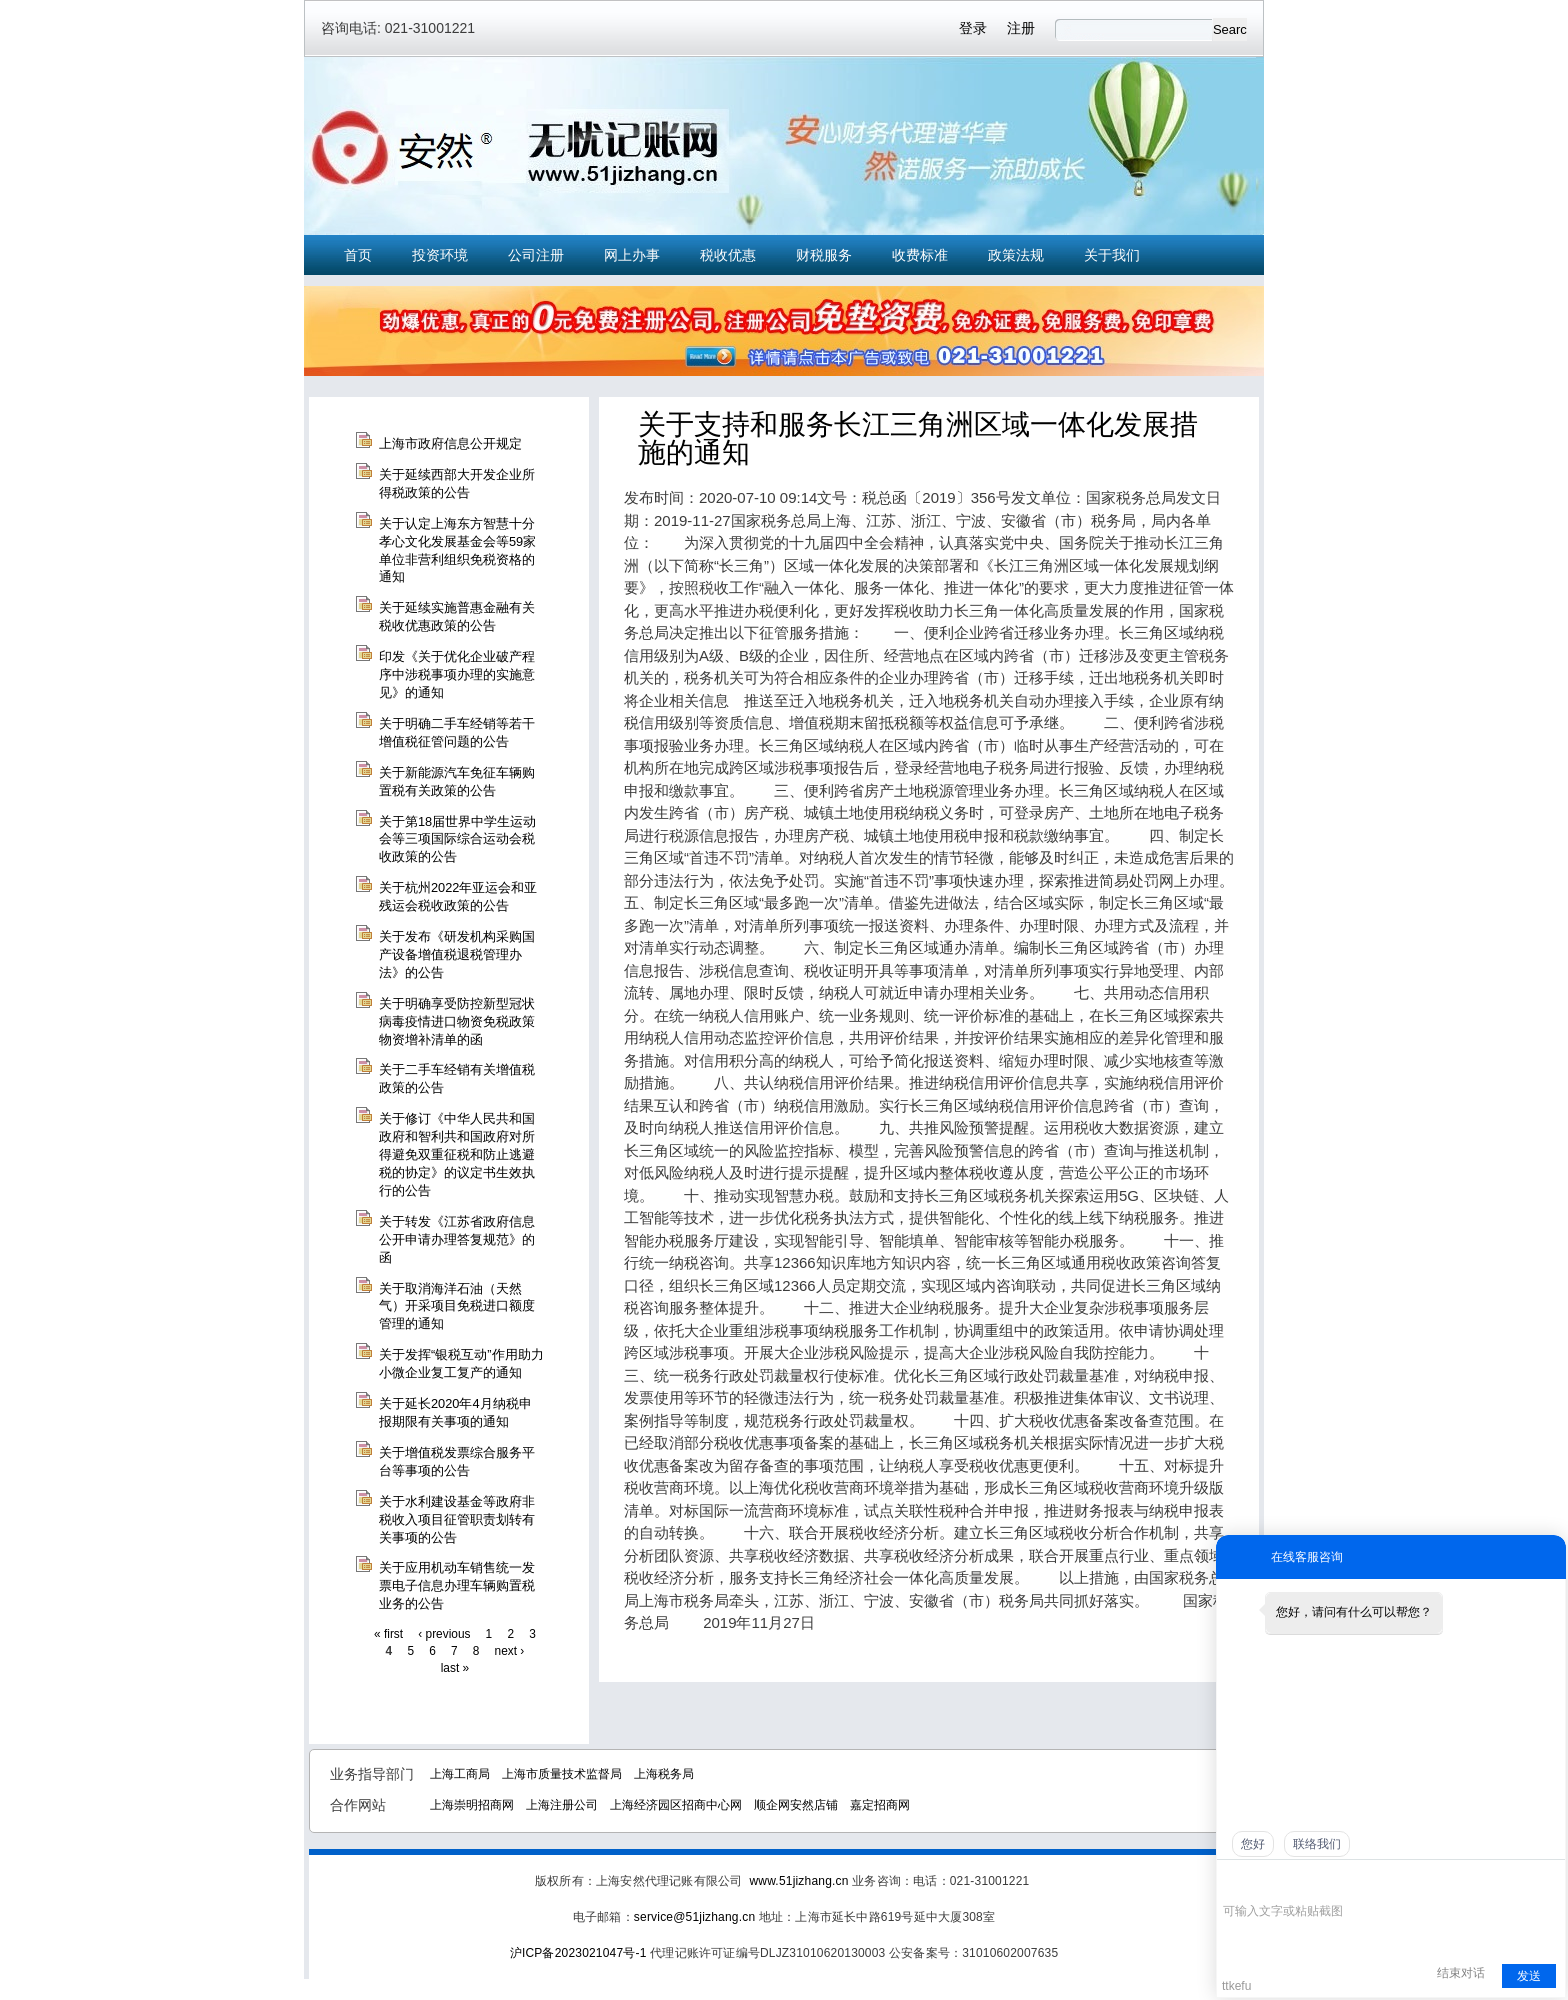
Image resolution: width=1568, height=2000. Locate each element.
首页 (358, 255)
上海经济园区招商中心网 (676, 1805)
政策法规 (1016, 255)
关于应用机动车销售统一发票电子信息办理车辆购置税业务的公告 (457, 1585)
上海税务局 (664, 1774)
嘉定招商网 (880, 1805)
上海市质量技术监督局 (562, 1774)
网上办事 (632, 255)
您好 (1253, 1844)
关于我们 (1112, 255)
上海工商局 (460, 1774)
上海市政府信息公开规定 (450, 443)
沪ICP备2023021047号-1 (578, 1953)
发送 (1529, 1976)
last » (455, 1668)
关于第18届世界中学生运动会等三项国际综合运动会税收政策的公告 (457, 839)
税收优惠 (728, 255)
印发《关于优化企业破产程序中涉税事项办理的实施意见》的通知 (457, 674)
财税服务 (824, 255)
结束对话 (1461, 1973)
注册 (1021, 28)
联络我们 (1317, 1844)
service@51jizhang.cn (694, 1917)
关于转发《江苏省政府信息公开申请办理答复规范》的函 (457, 1239)
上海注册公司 (562, 1805)
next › (510, 1651)
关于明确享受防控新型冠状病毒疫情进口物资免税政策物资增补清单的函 (457, 1021)
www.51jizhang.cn (798, 1881)
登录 (973, 28)
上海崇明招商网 (472, 1805)
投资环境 (440, 255)
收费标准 (920, 255)
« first (388, 1634)
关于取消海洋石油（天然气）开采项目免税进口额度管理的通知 (457, 1306)
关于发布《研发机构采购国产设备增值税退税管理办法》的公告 (457, 954)
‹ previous (444, 1634)
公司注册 (536, 255)
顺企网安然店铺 (796, 1805)
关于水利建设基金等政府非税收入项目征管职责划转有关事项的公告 (457, 1519)
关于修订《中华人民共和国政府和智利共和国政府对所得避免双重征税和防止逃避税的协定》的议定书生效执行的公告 (457, 1154)
